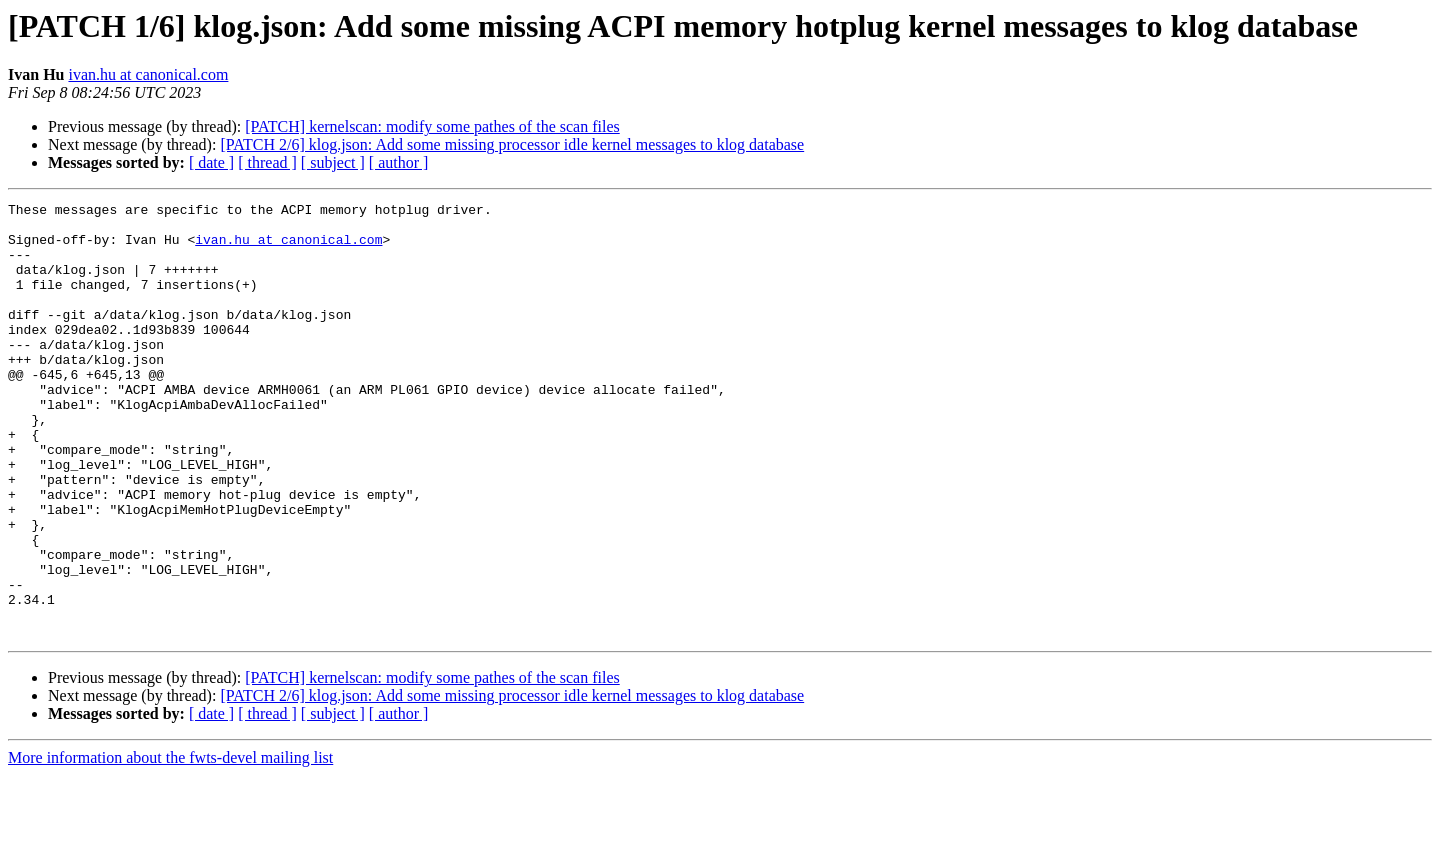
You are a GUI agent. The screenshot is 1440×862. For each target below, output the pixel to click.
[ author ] (399, 162)
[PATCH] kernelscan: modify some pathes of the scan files (432, 126)
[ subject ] (333, 162)
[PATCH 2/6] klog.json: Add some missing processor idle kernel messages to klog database (512, 144)
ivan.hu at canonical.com (148, 74)
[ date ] (211, 162)
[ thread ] (267, 162)
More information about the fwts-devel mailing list (170, 844)
